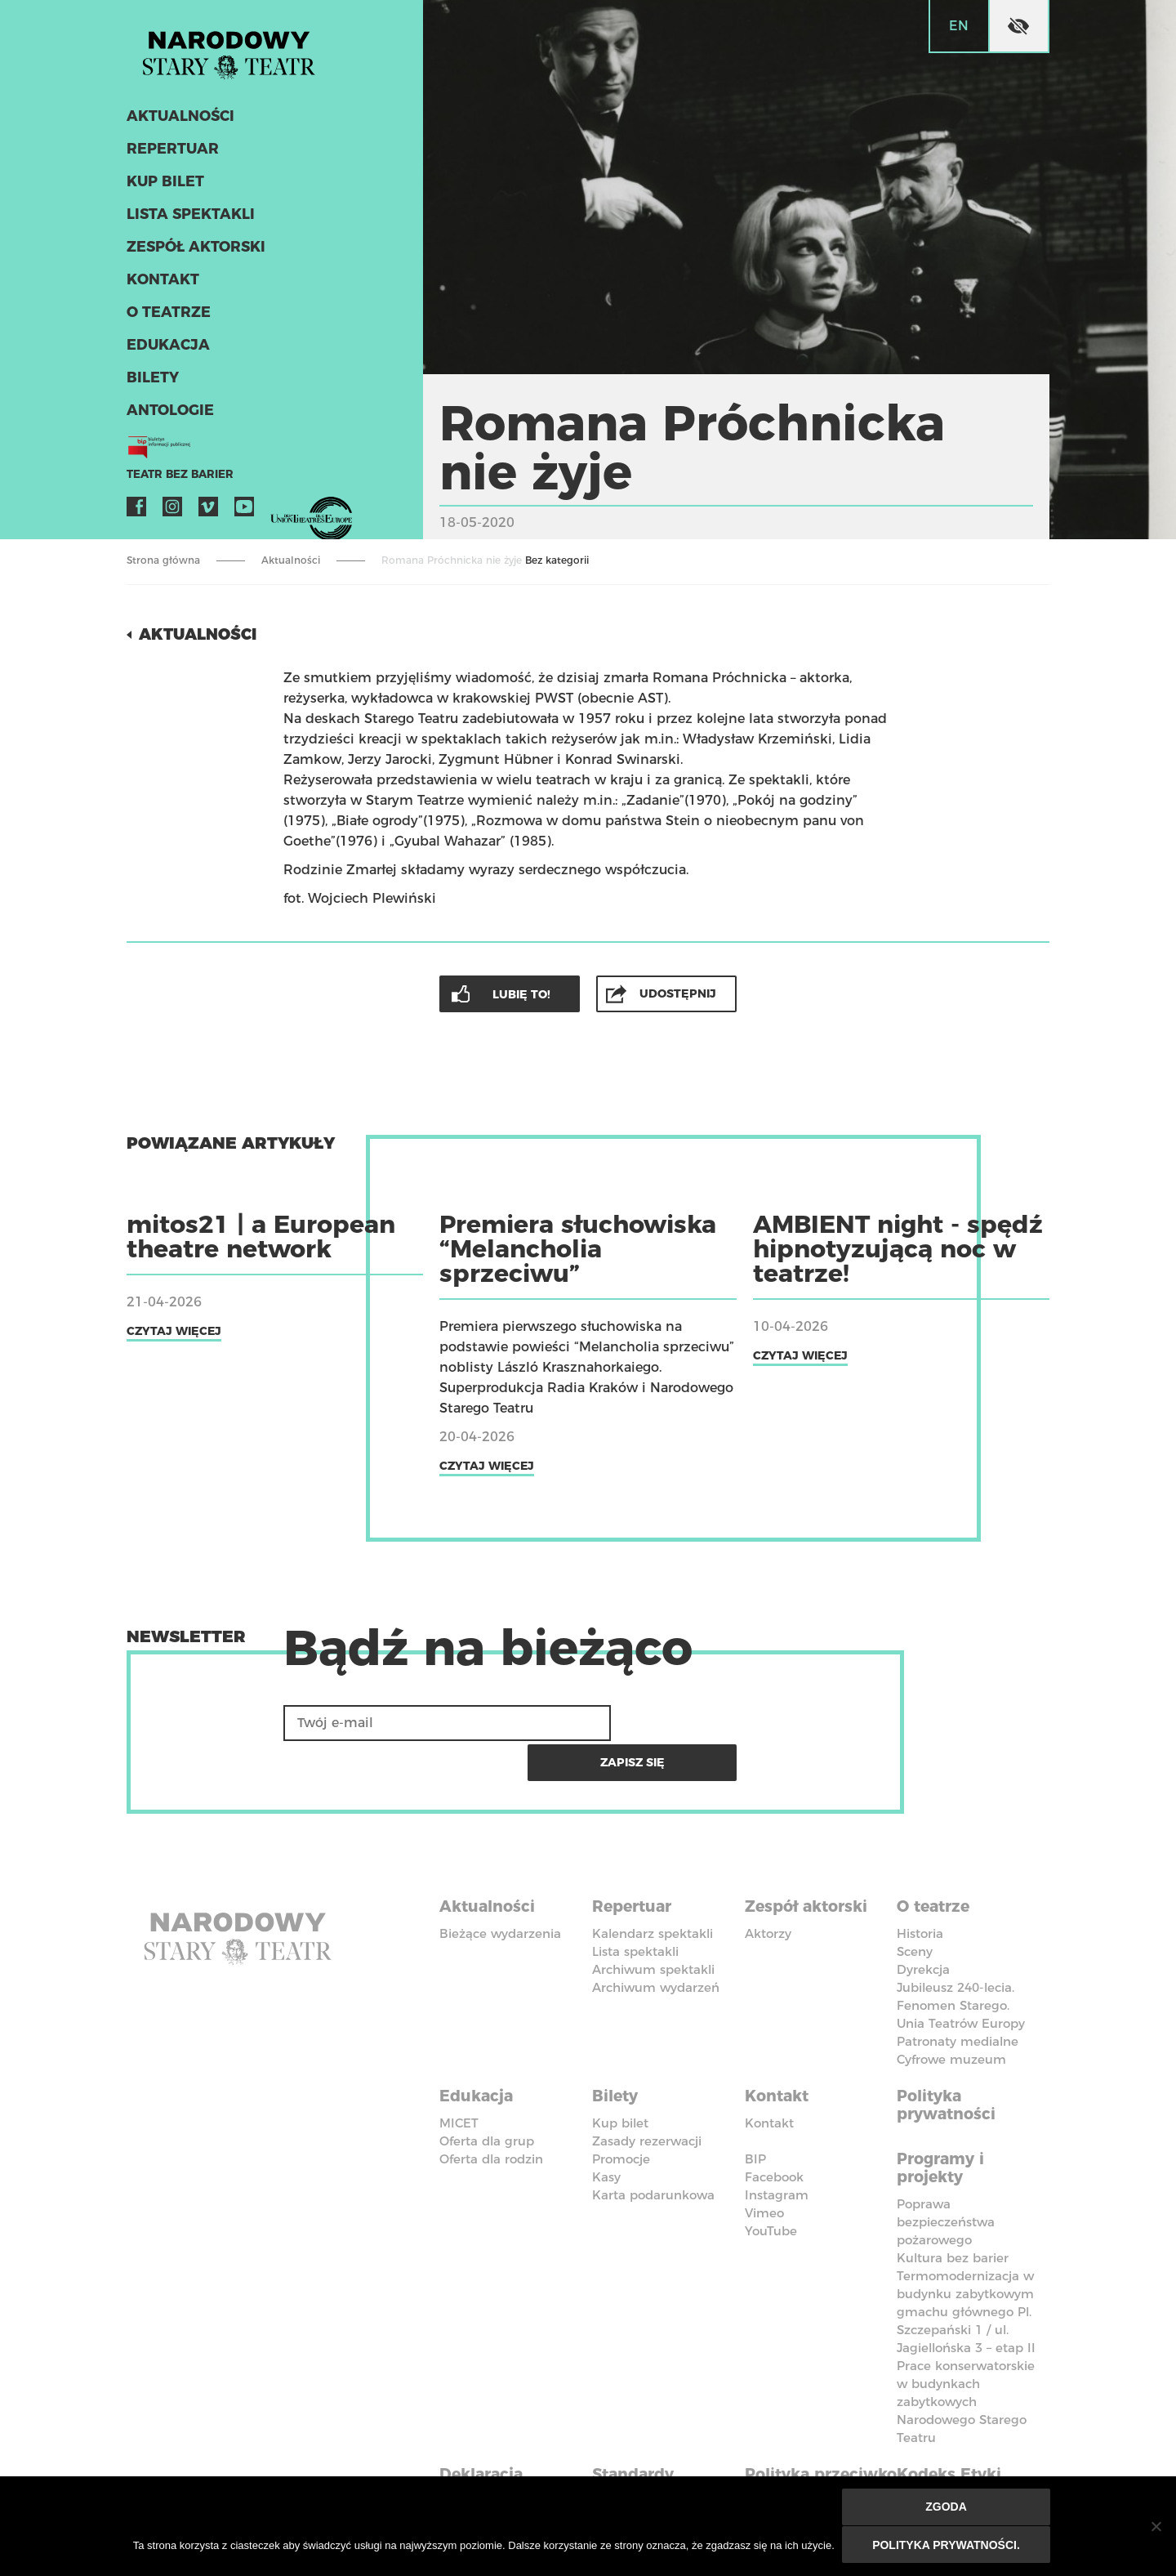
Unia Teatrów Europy (961, 1980)
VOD (280, 511)
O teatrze (166, 317)
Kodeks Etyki (953, 2423)
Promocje (621, 2112)
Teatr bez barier (176, 479)
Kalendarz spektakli (652, 1890)
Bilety (151, 382)
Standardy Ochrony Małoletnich (641, 2441)
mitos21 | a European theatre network (261, 1235)
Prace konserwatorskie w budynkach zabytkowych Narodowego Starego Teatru (966, 2352)
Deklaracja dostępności (490, 2432)
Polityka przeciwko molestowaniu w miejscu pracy (815, 2450)
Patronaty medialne (957, 1998)
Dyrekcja (923, 1926)
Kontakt (161, 284)
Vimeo (208, 511)
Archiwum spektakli (653, 1926)
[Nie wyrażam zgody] (1155, 2527)
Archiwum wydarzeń (655, 1944)
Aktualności (178, 121)
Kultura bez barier (953, 2209)
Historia (920, 1890)
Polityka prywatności (949, 2060)
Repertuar (170, 153)
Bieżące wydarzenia (500, 1890)
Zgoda (947, 2508)
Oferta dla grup (486, 2094)
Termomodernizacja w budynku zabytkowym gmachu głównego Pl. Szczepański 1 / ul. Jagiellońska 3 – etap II (966, 2262)
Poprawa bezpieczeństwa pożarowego (946, 2173)
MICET (459, 2076)
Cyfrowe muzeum (951, 2016)
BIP (755, 2112)
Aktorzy (768, 1890)
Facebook (136, 511)
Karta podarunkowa (653, 2148)
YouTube (244, 511)
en (959, 25)
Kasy (606, 2130)
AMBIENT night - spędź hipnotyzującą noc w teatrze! (898, 1248)
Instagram (172, 511)
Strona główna (163, 560)
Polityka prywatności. (947, 2544)
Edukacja (166, 350)
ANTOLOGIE (168, 415)
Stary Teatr (236, 52)
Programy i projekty (944, 2120)
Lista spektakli (188, 219)
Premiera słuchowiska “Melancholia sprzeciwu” (577, 1248)
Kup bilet (164, 186)
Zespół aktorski (194, 251)
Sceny (915, 1908)
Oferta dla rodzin (491, 2112)
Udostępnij (678, 992)
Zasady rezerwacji (647, 2094)
